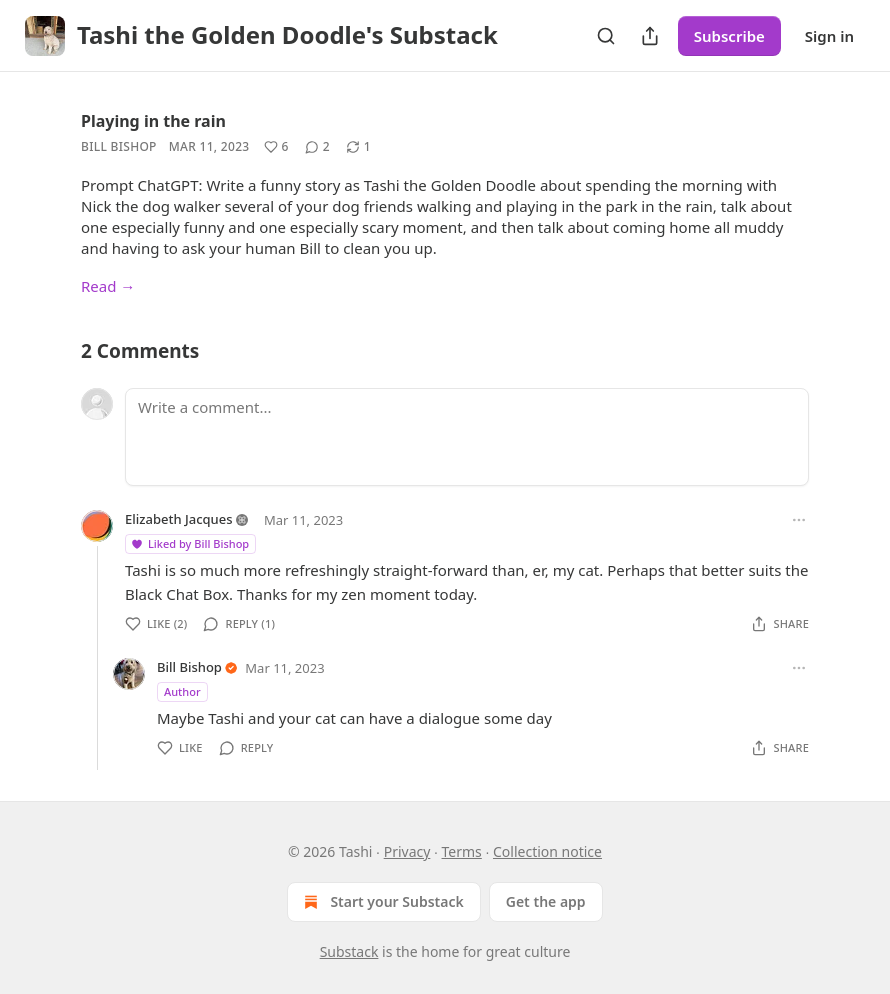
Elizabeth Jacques (179, 519)
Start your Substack (381, 902)
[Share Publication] (650, 36)
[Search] (606, 36)
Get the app (546, 901)
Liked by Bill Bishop (189, 543)
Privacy (407, 851)
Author (182, 691)
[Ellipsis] (799, 520)
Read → (108, 286)
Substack (349, 951)
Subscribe (729, 36)
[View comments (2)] (317, 147)
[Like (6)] (276, 147)
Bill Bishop (119, 146)
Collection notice (547, 851)
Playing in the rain (153, 121)
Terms (462, 851)
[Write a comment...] (467, 437)
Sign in (829, 36)
